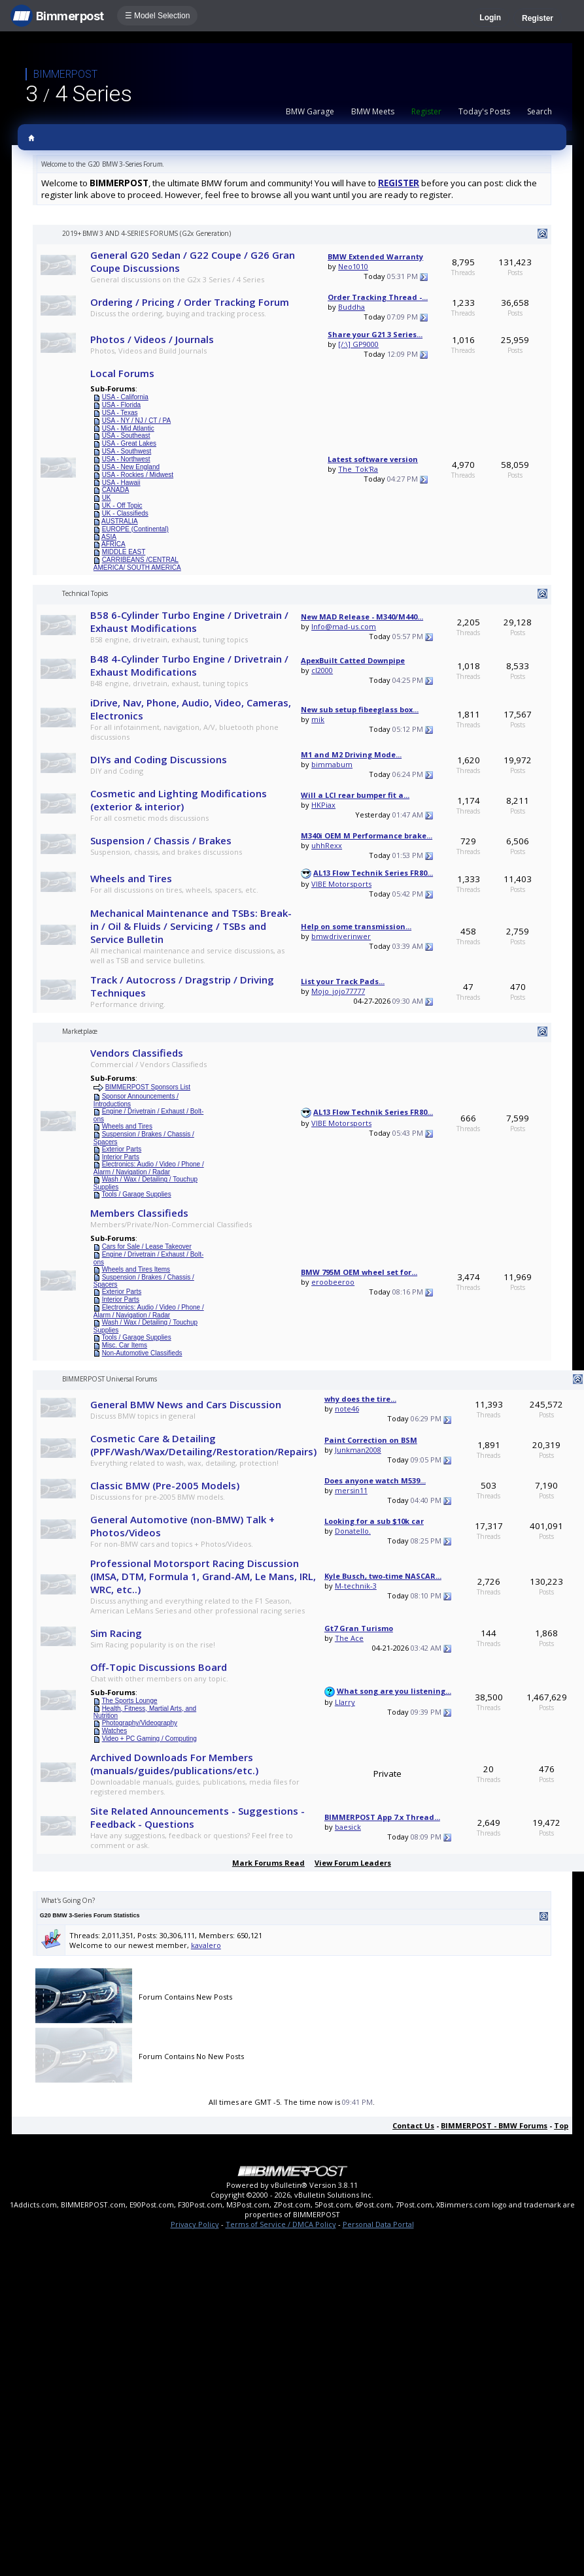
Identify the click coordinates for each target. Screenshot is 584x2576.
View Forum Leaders (353, 1863)
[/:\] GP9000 (358, 344)
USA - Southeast (126, 435)
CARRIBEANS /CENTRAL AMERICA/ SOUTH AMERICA (137, 563)
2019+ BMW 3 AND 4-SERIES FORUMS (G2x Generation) (146, 233)
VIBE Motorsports (341, 884)
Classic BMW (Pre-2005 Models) (164, 1485)
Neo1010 (353, 266)
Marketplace (79, 1031)
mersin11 (351, 1490)
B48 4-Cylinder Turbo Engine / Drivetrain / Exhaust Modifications (189, 665)
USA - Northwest (126, 459)
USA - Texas (120, 412)
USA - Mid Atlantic (128, 428)
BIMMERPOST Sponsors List (147, 1087)
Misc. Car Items (124, 1345)
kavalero (206, 1945)
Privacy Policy (195, 2224)
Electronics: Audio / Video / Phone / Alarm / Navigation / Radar (149, 1168)
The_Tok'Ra (358, 469)
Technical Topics (85, 593)
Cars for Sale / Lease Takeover (147, 1246)
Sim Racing (116, 1633)
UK (106, 497)
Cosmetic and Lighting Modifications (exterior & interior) (178, 800)
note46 (347, 1408)
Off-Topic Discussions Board (158, 1667)
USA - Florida (121, 404)
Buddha (351, 307)
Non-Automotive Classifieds (142, 1353)
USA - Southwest (127, 451)
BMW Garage (310, 111)
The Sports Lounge (129, 1700)
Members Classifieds (139, 1212)
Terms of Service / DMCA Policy (281, 2224)
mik (317, 719)
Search (539, 111)
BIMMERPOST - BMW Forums (494, 2125)
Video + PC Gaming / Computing (149, 1738)
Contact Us (413, 2125)
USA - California (125, 397)
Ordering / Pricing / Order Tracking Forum (189, 301)
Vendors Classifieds (136, 1052)
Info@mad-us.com (343, 626)
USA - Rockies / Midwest (137, 474)
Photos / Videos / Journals (152, 339)
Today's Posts (484, 111)
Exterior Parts (122, 1149)
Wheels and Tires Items (136, 1269)
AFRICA (113, 544)
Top (561, 2125)
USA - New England (131, 467)
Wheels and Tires (131, 878)
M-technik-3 (356, 1586)
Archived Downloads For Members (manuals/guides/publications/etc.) (174, 1764)
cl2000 (322, 670)
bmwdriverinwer (341, 936)
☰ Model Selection (157, 15)
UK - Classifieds (125, 513)
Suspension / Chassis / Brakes (161, 840)
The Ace (349, 1638)
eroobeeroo (332, 1282)
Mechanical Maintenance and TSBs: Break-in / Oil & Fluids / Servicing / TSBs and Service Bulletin (191, 926)
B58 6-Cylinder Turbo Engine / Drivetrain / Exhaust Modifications (189, 621)
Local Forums (122, 373)
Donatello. (353, 1531)
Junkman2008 (358, 1450)
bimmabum (331, 764)
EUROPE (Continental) (135, 529)
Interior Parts (120, 1157)
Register (537, 18)
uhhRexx (326, 845)
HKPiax (323, 805)
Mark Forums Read (268, 1863)
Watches (115, 1730)
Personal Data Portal (378, 2224)
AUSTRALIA (119, 521)
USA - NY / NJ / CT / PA (136, 420)
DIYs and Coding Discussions (158, 759)
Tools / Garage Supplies (136, 1194)
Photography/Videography (139, 1722)
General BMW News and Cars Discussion (185, 1404)
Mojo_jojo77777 (338, 991)
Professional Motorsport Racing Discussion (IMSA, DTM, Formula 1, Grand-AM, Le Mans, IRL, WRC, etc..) (203, 1576)
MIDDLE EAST (124, 551)
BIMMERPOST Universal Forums (109, 1378)
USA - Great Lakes (129, 443)
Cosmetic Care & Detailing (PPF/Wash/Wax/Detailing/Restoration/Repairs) (203, 1445)
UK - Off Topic (122, 505)
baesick (348, 1827)
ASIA (108, 536)
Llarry (345, 1702)
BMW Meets (372, 111)
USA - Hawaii (121, 482)
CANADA (115, 489)
